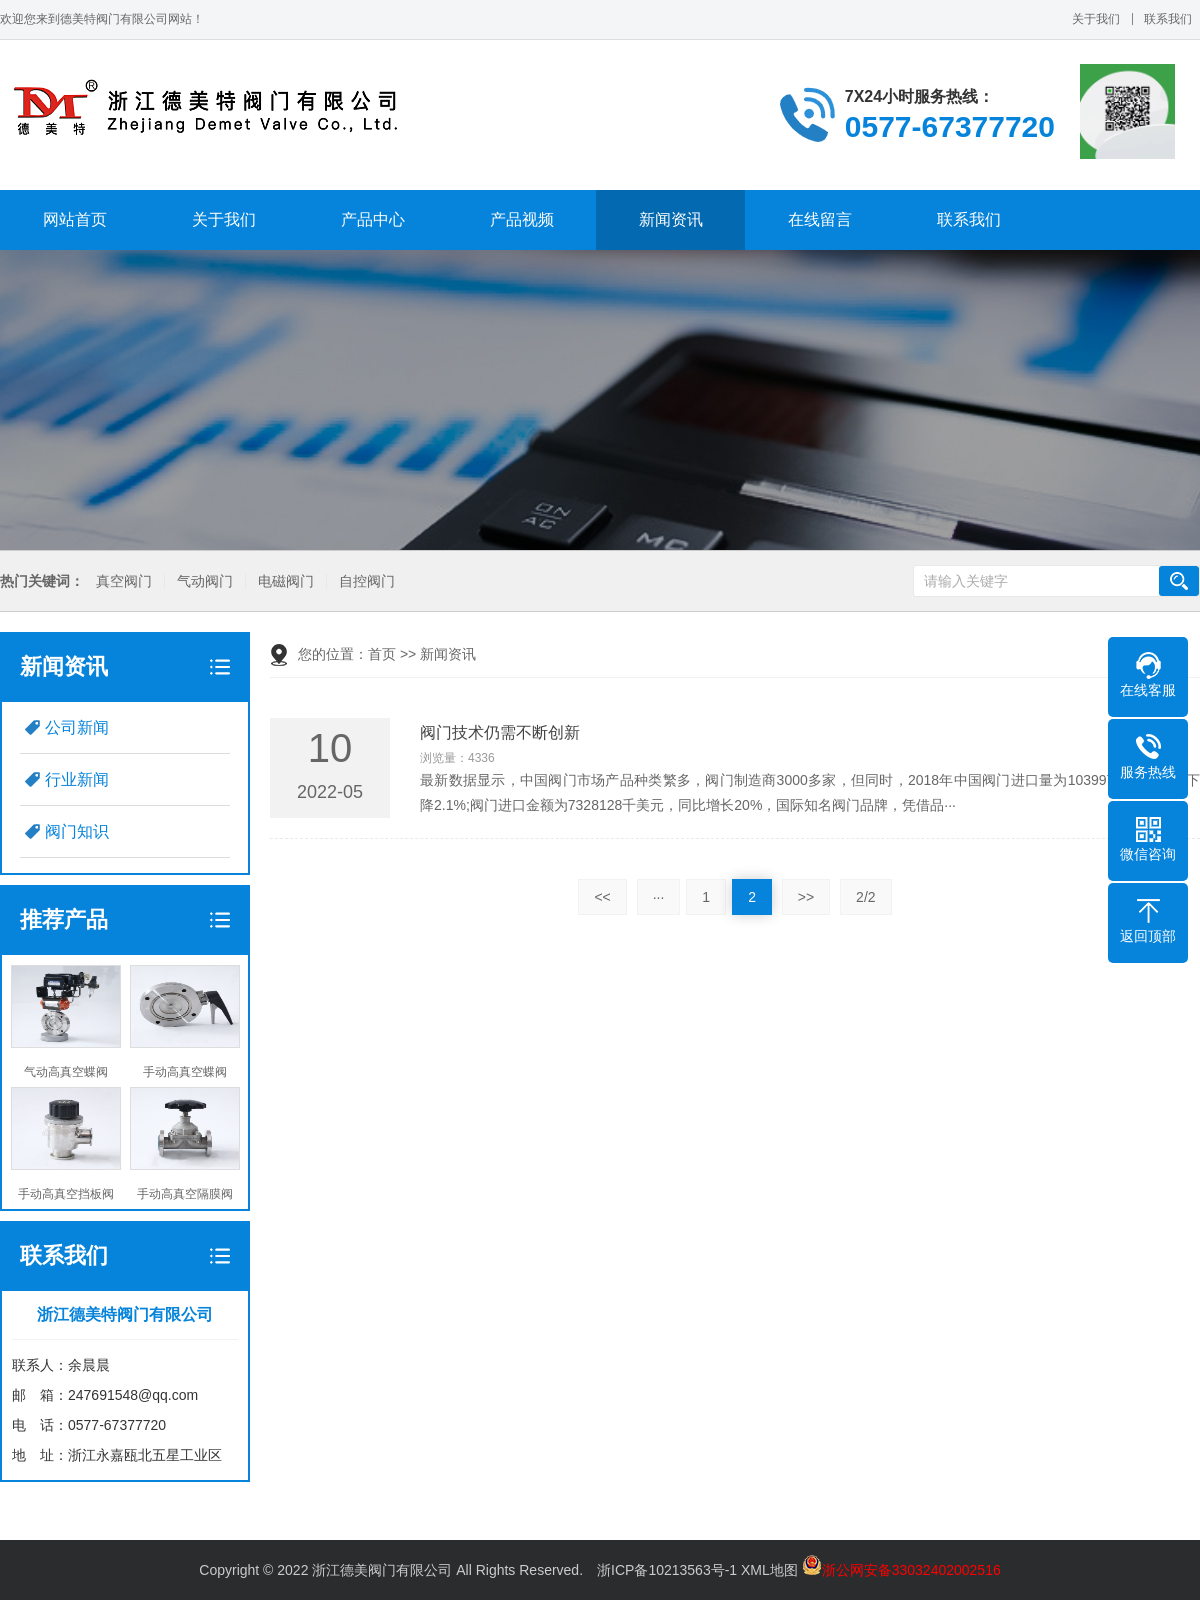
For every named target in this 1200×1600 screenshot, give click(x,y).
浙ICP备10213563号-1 (667, 1570)
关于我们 (1096, 19)
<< (602, 897)
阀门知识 (77, 831)
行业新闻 (77, 779)
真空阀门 (123, 581)
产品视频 (522, 219)
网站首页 (75, 219)
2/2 (865, 897)
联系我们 (1168, 19)
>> (806, 897)
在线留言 (820, 219)
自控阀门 (366, 581)
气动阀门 (204, 581)
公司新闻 (77, 727)
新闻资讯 (671, 219)
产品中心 (373, 219)
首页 (382, 654)
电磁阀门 (285, 581)
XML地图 (769, 1570)
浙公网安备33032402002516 (901, 1570)
